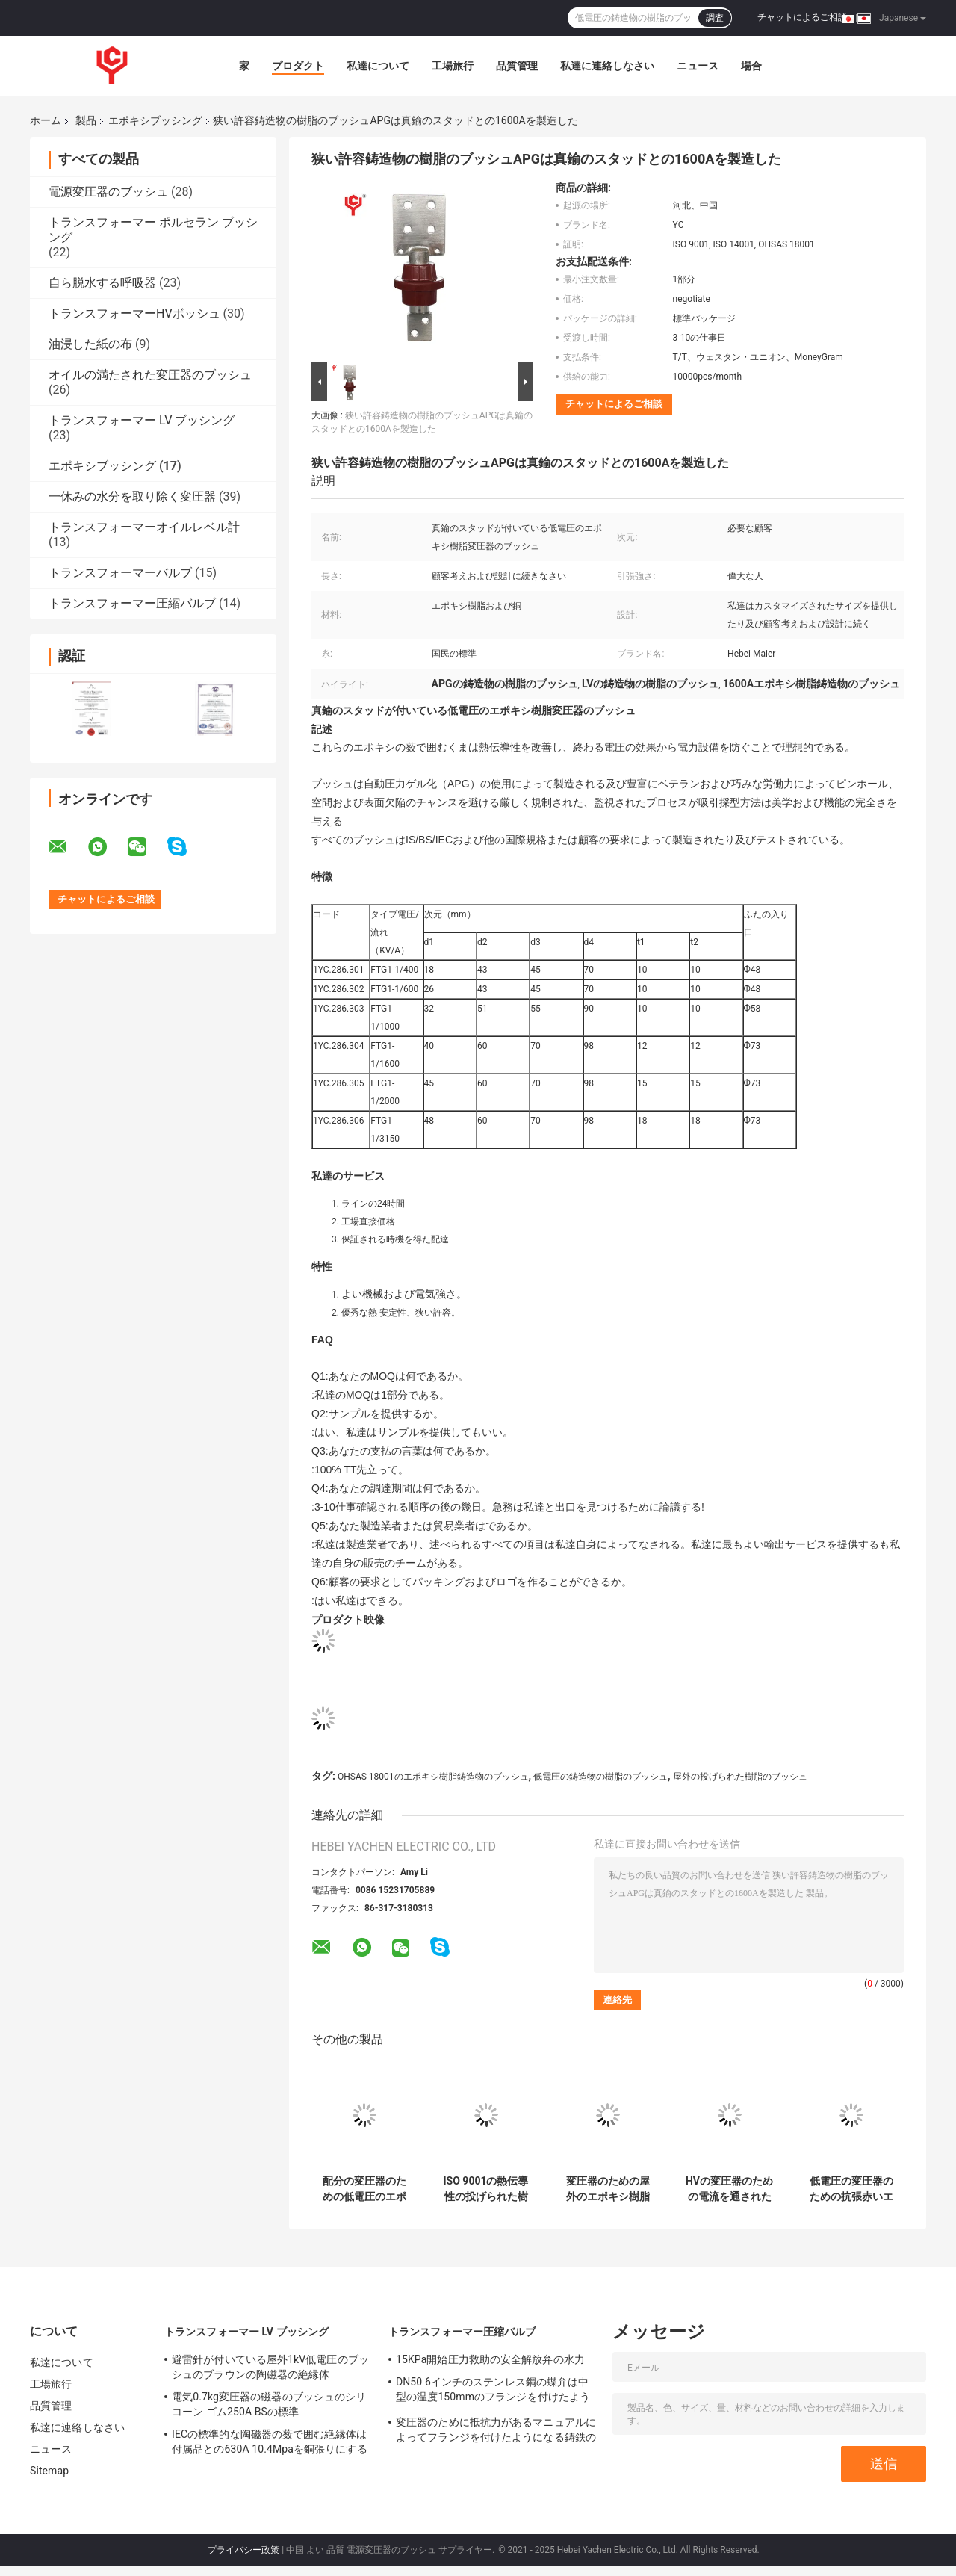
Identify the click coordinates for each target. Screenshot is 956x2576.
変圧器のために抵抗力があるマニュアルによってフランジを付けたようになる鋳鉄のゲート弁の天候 (496, 2431)
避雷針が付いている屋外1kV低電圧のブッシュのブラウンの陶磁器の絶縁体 (270, 2366)
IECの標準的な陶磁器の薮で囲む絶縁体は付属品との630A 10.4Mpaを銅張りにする (269, 2441)
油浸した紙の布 (90, 344)
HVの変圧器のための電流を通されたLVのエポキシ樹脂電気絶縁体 (729, 2189)
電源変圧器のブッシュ (108, 192)
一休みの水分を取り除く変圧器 (132, 496)
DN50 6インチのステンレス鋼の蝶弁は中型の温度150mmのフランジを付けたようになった (493, 2391)
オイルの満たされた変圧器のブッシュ (150, 375)
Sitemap (49, 2471)
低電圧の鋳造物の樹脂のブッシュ (600, 1776)
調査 (715, 18)
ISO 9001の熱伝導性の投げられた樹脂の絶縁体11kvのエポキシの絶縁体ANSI (486, 2189)
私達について (378, 66)
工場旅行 (453, 66)
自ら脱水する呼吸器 (102, 283)
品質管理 (517, 66)
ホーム (45, 120)
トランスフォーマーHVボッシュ (134, 313)
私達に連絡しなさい (607, 66)
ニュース (697, 66)
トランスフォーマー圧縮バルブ (132, 603)
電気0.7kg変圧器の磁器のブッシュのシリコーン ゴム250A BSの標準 (269, 2404)
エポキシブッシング (155, 120)
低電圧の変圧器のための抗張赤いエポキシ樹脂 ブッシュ (851, 2189)
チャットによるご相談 (802, 17)
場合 (751, 66)
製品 (85, 120)
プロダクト (298, 66)
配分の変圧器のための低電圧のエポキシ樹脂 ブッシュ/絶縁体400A (364, 2189)
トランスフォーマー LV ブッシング (142, 420)
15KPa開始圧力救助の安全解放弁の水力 (490, 2359)
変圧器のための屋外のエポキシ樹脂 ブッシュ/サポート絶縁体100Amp (607, 2189)
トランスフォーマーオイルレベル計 (144, 527)
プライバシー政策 (243, 2550)
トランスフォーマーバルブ (120, 573)
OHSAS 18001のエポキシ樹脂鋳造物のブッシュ (433, 1776)
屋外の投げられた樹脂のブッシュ (740, 1776)
